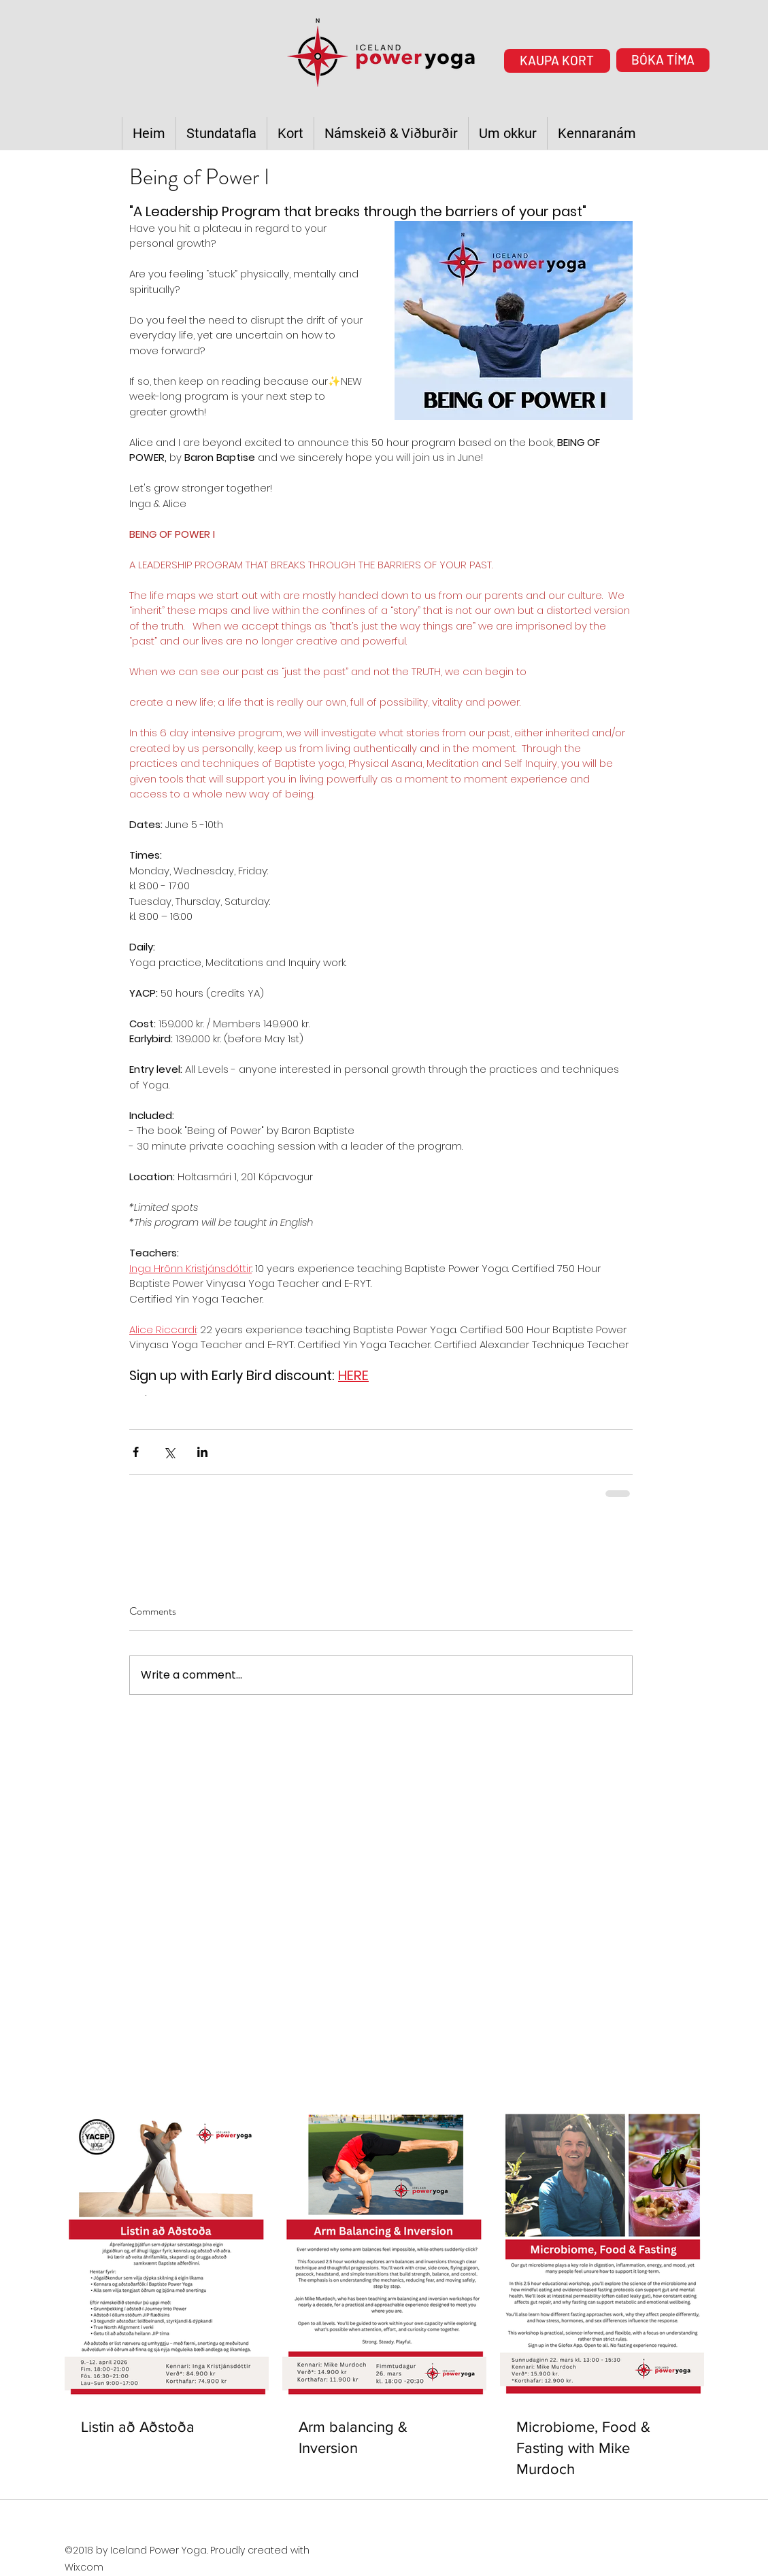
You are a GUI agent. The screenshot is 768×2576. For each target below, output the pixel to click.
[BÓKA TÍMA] (662, 60)
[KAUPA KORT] (557, 61)
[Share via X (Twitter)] (169, 1451)
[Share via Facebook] (135, 1451)
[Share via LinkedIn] (202, 1451)
